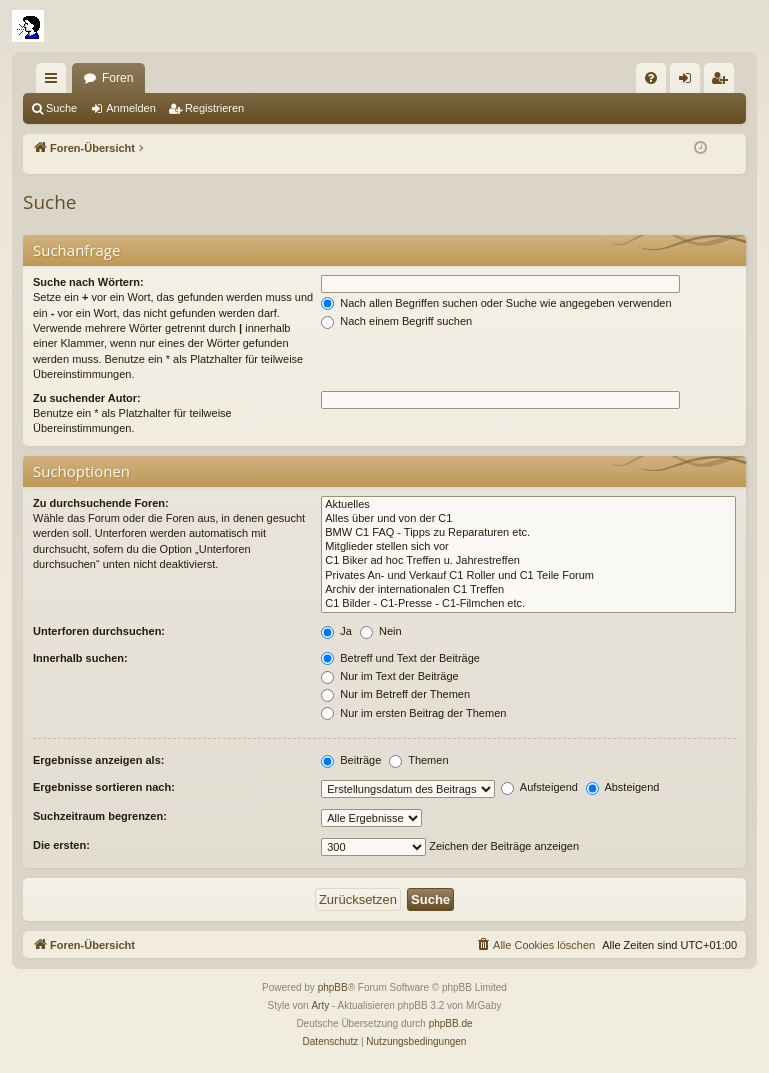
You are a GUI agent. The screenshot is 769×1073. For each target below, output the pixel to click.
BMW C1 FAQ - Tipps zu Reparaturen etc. (528, 533)
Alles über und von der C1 (528, 519)
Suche (61, 108)
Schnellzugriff (55, 82)
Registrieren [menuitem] (723, 82)
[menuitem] (651, 78)
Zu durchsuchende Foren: (101, 503)
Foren (117, 78)
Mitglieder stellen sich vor (528, 547)
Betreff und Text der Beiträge (400, 658)
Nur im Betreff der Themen (395, 694)
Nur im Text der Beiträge (389, 676)
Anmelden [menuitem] (689, 82)
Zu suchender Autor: (87, 398)
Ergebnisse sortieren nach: (104, 787)
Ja (336, 631)
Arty (320, 1005)
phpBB (333, 987)
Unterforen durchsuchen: (99, 631)
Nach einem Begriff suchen (396, 321)
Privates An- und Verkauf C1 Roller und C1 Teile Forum (528, 576)
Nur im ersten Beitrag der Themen (413, 713)
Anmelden (131, 108)
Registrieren (214, 108)
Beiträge (351, 760)
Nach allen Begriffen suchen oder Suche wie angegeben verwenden (496, 303)
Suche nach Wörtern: (88, 282)
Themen (418, 760)
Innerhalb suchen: (80, 658)
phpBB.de (451, 1023)
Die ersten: (61, 845)
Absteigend (623, 787)
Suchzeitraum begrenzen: (100, 816)
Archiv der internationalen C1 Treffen (528, 590)
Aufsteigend (539, 787)
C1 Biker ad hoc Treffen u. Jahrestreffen (528, 561)
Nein (381, 631)
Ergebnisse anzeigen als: (98, 760)
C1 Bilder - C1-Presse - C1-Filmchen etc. (528, 604)
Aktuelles (528, 505)
